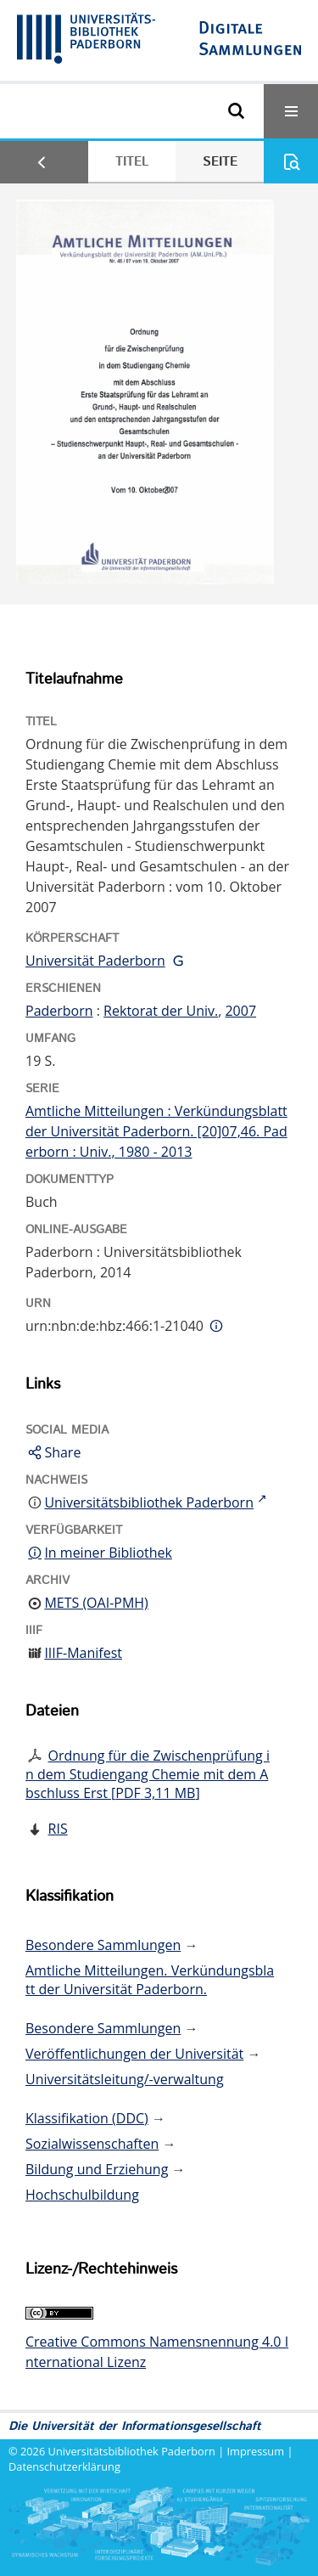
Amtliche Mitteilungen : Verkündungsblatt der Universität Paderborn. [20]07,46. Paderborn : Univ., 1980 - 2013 (156, 1131)
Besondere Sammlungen (103, 1945)
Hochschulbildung (82, 2194)
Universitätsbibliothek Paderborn (131, 2451)
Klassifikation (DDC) (86, 2118)
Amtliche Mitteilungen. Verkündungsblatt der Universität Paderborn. (149, 1979)
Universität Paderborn (95, 960)
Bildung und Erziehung (96, 2169)
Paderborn (59, 1010)
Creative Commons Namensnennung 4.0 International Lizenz (156, 2351)
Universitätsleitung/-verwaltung (124, 2079)
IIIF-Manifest (83, 1652)
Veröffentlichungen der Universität (134, 2053)
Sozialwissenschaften (92, 2143)
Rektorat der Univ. (160, 1010)
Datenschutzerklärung (64, 2466)
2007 (240, 1010)
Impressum (256, 2451)
